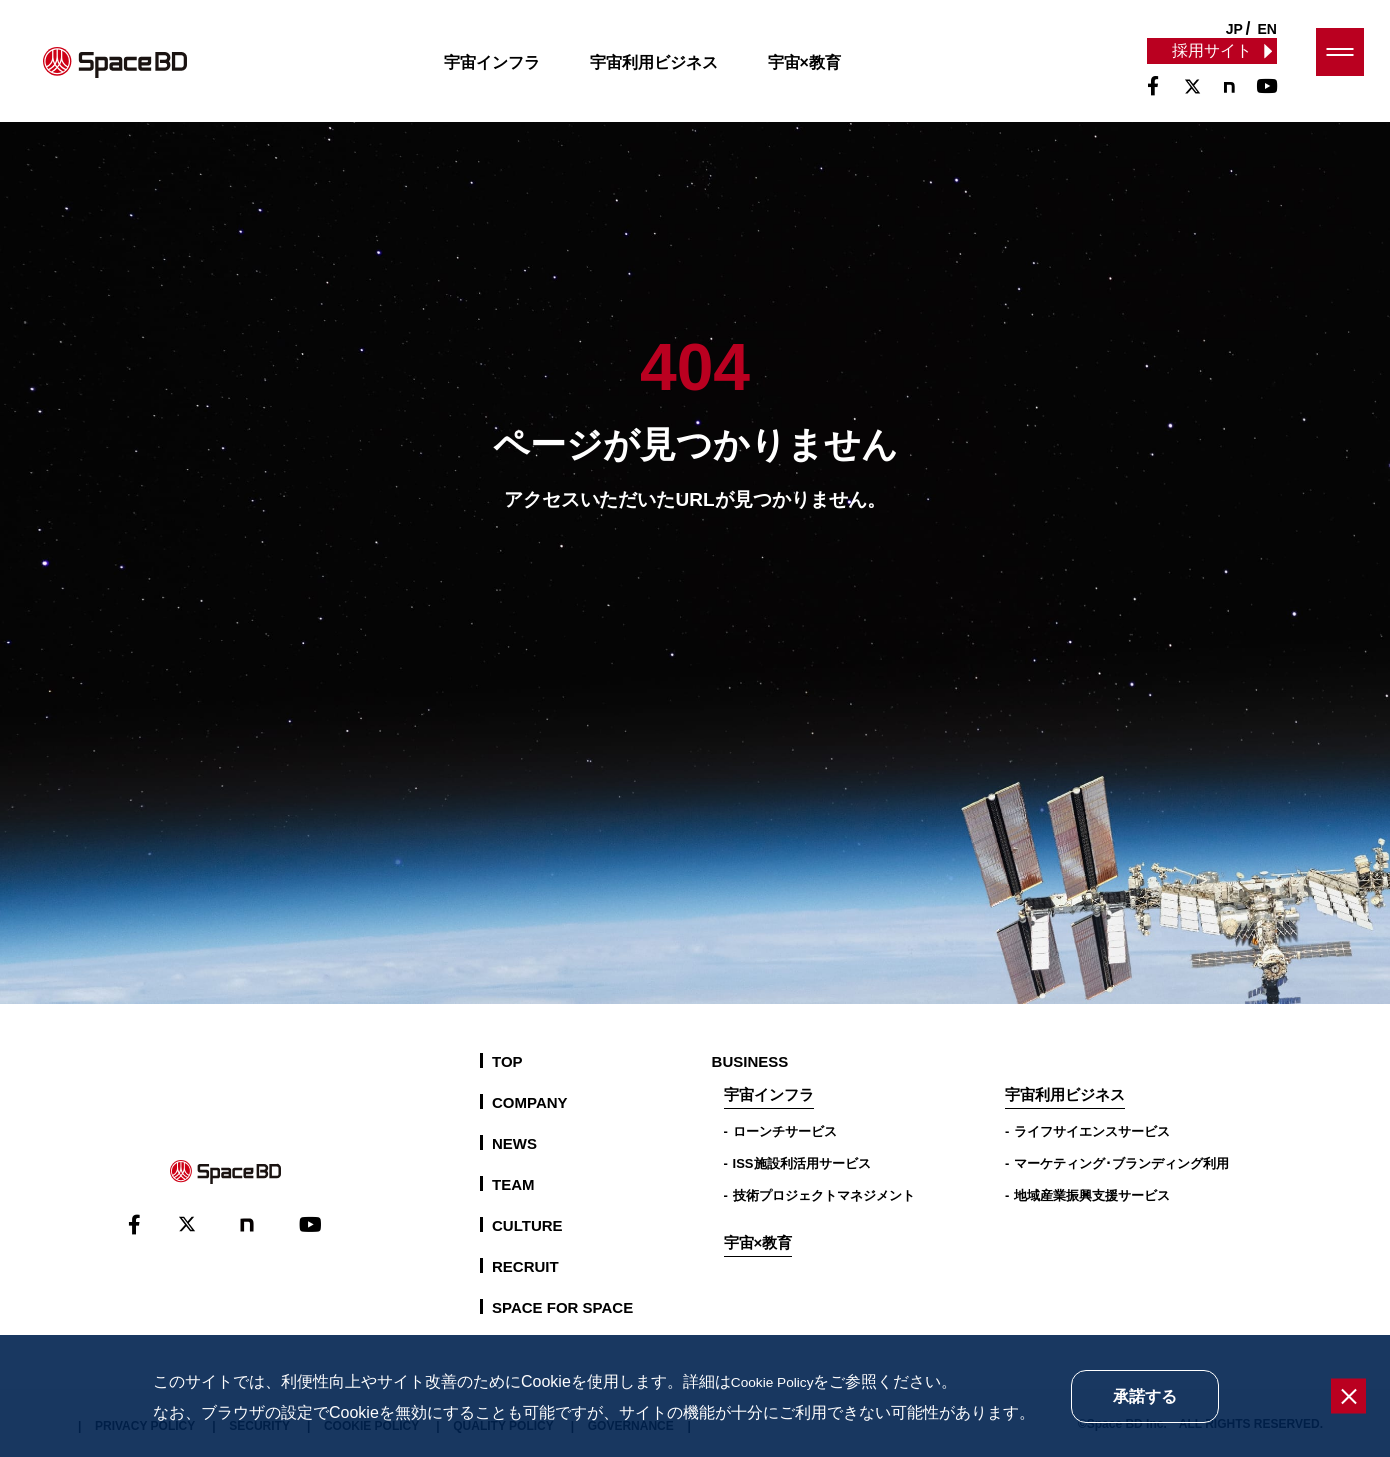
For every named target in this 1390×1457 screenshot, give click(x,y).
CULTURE (527, 1225)
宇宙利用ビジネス (672, 73)
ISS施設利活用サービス (802, 1163)
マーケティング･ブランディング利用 (1121, 1163)
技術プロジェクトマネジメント (824, 1195)
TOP (507, 1061)
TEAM (513, 1184)
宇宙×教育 (822, 73)
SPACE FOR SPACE (562, 1307)
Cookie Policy (779, 1381)
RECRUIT (525, 1266)
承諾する (1145, 1396)
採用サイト (1211, 61)
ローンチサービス (785, 1131)
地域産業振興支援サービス (1092, 1195)
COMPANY (530, 1102)
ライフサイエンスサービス (1092, 1131)
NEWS (514, 1143)
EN (1267, 29)
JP (1234, 29)
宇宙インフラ (510, 73)
